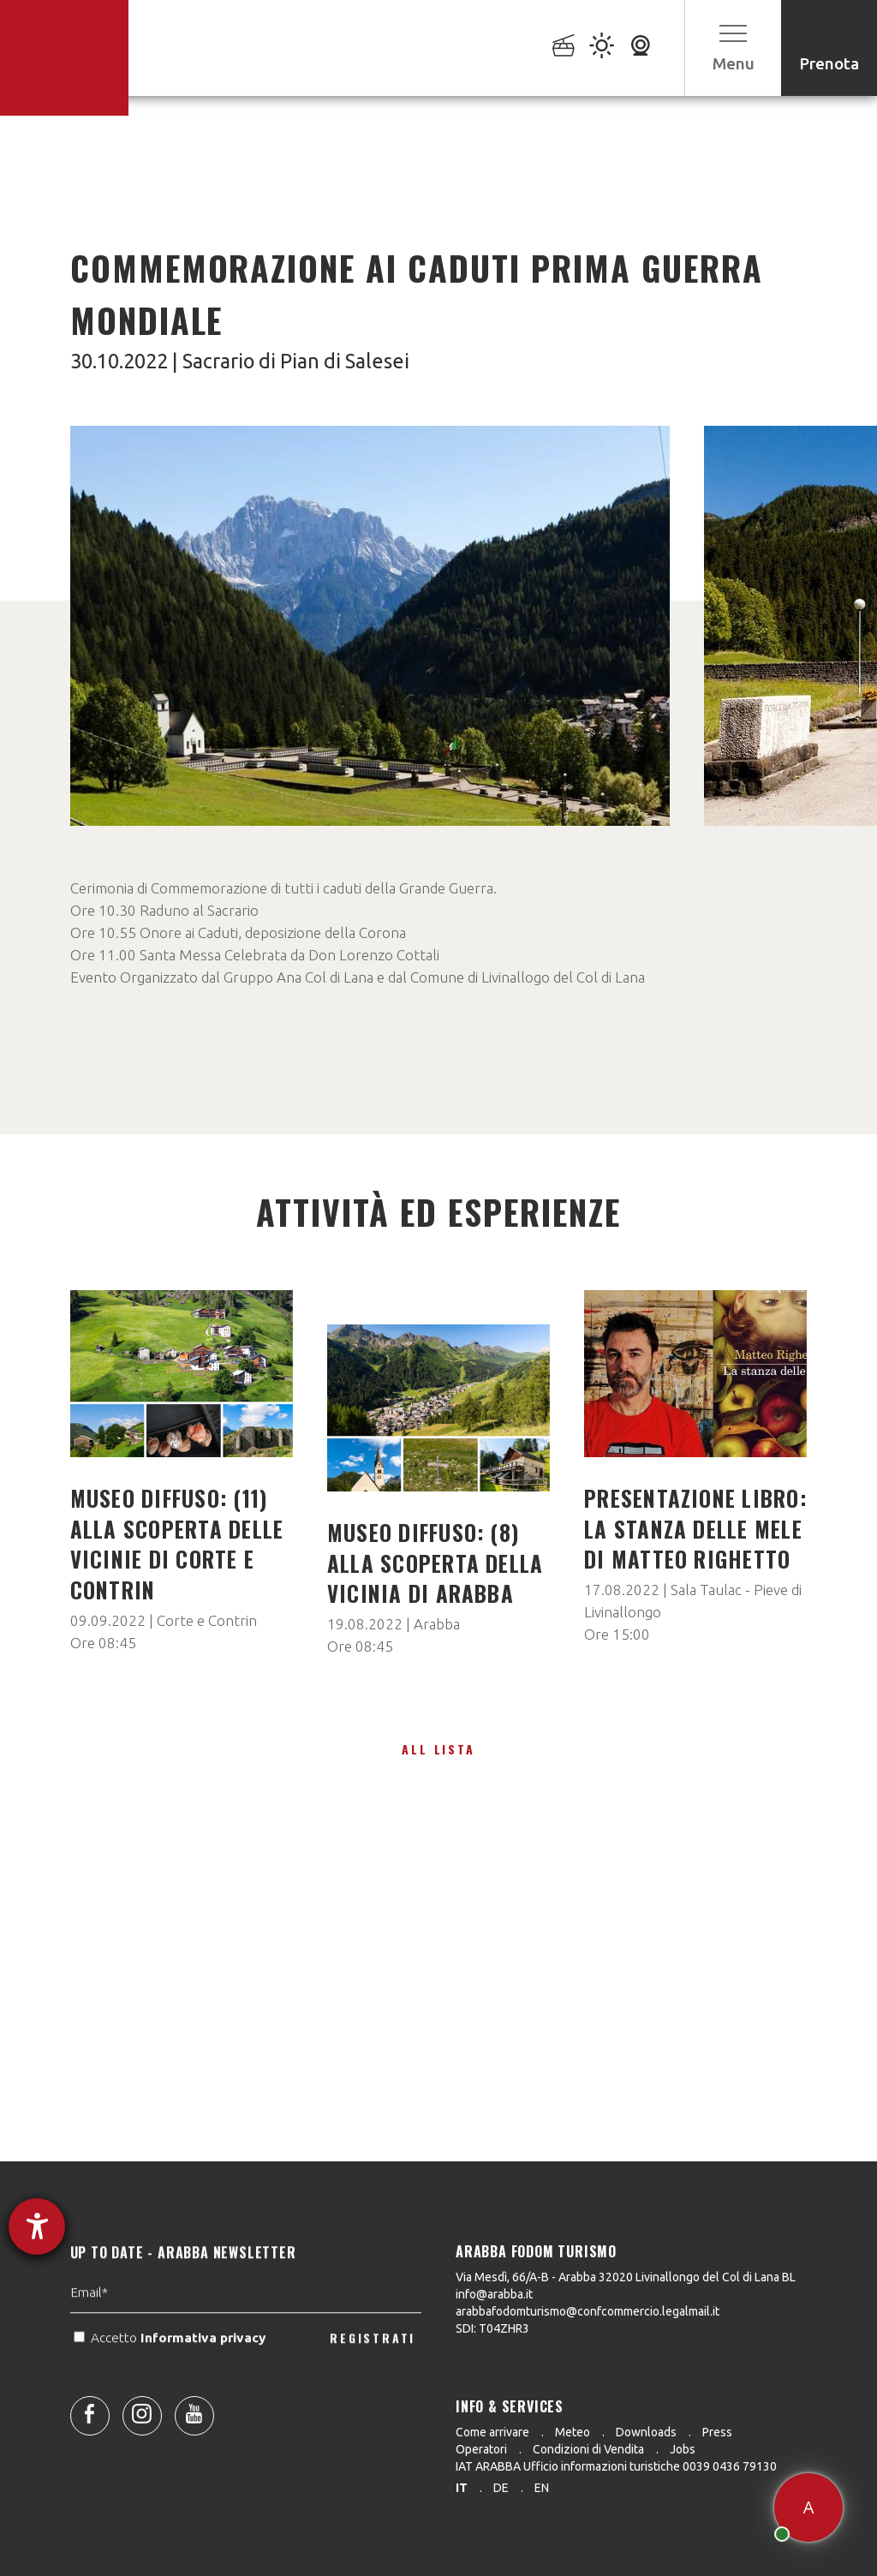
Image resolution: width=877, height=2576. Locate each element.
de (501, 2488)
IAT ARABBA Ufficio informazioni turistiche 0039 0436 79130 (616, 2466)
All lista (438, 1749)
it (462, 2488)
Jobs (682, 2449)
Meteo (572, 2432)
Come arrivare (492, 2432)
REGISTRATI (372, 2387)
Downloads (646, 2432)
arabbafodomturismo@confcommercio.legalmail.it (587, 2311)
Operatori (481, 2449)
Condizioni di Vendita (588, 2449)
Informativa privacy (204, 2387)
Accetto (171, 2387)
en (541, 2488)
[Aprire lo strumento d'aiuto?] (37, 2226)
